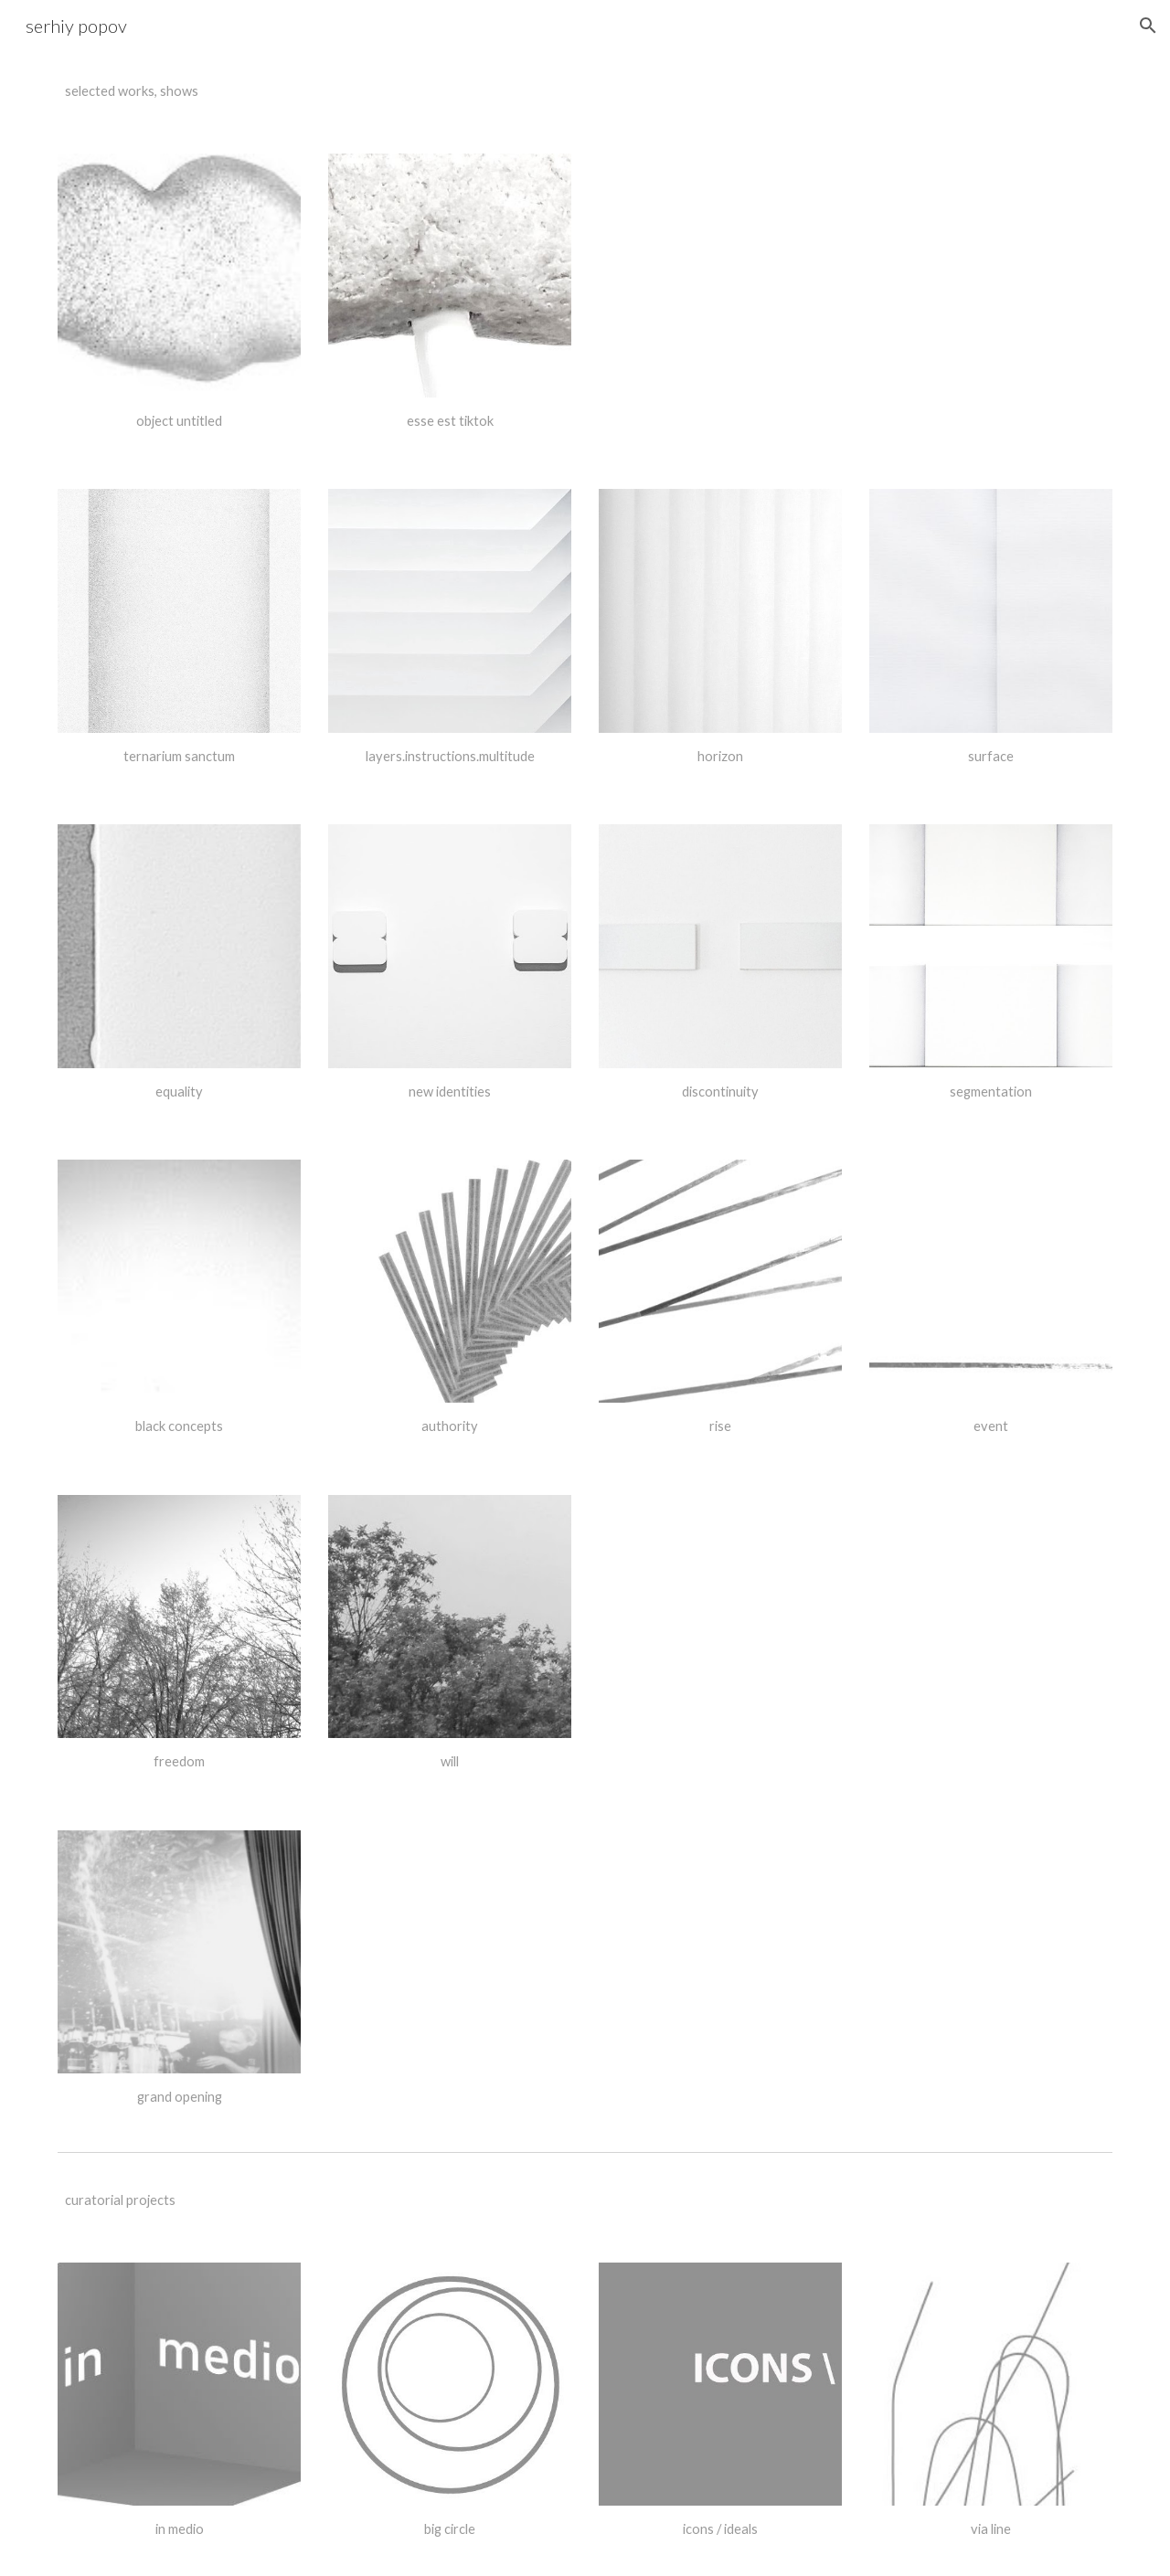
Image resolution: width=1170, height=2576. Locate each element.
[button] (1148, 26)
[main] (179, 91)
